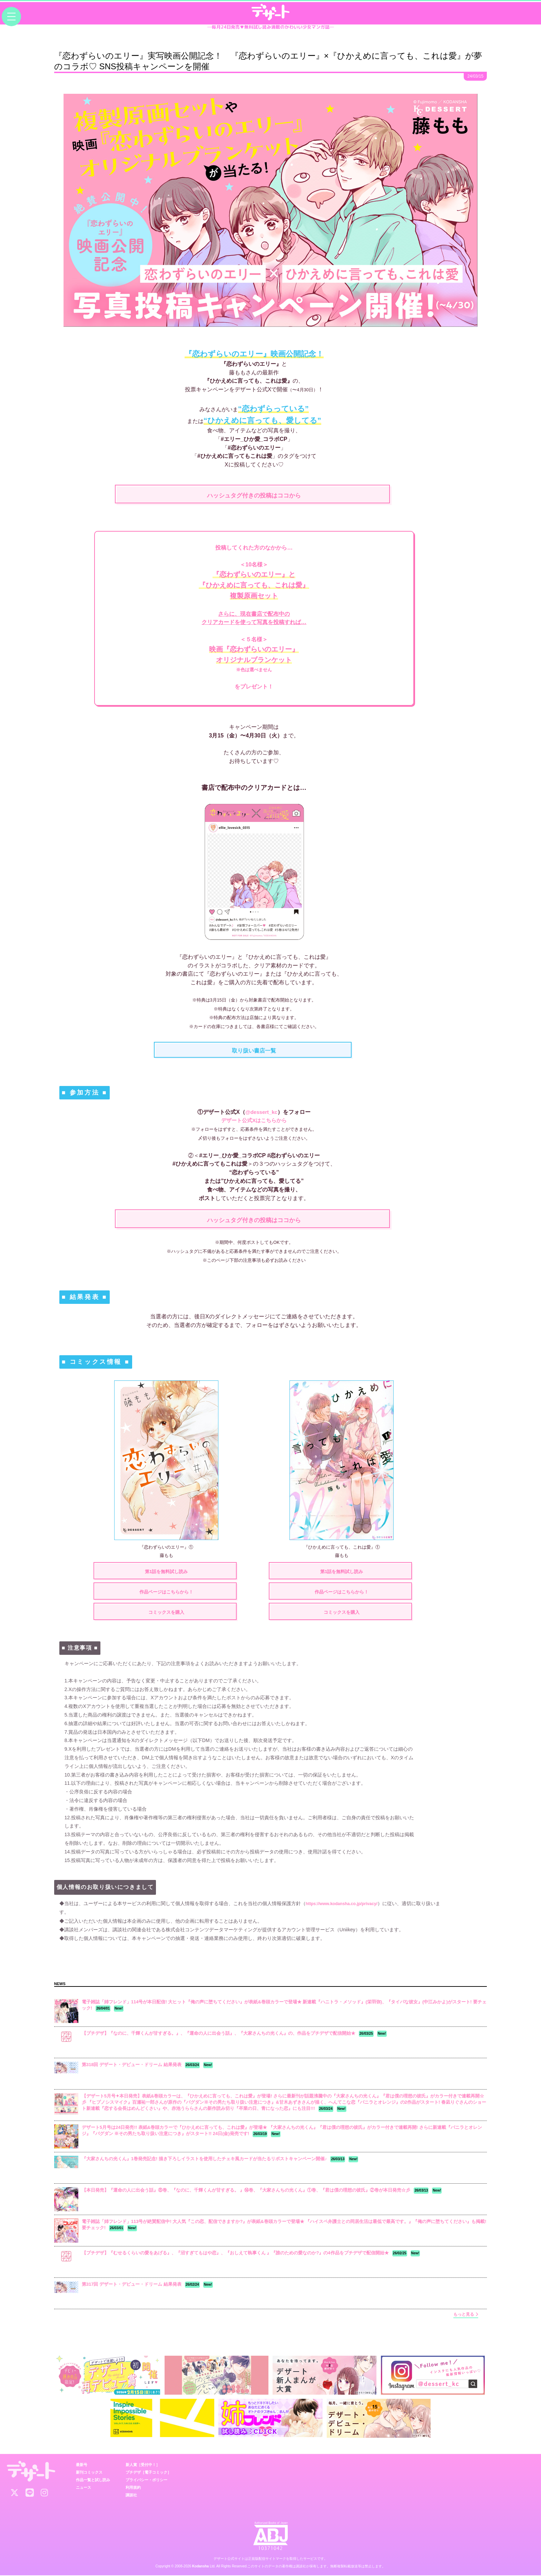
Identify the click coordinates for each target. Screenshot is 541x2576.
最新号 (81, 2465)
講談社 (131, 2495)
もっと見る (465, 2314)
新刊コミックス (89, 2473)
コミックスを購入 (166, 1612)
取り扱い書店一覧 (254, 1051)
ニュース (83, 2488)
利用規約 (133, 2488)
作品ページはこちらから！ (166, 1592)
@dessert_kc (261, 1112)
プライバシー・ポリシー (146, 2480)
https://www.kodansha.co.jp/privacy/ (347, 1903)
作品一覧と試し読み (93, 2480)
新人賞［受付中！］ (143, 2465)
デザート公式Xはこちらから (254, 1120)
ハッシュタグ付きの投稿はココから (254, 496)
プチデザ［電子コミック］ (148, 2473)
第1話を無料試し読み (166, 1572)
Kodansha (200, 2567)
